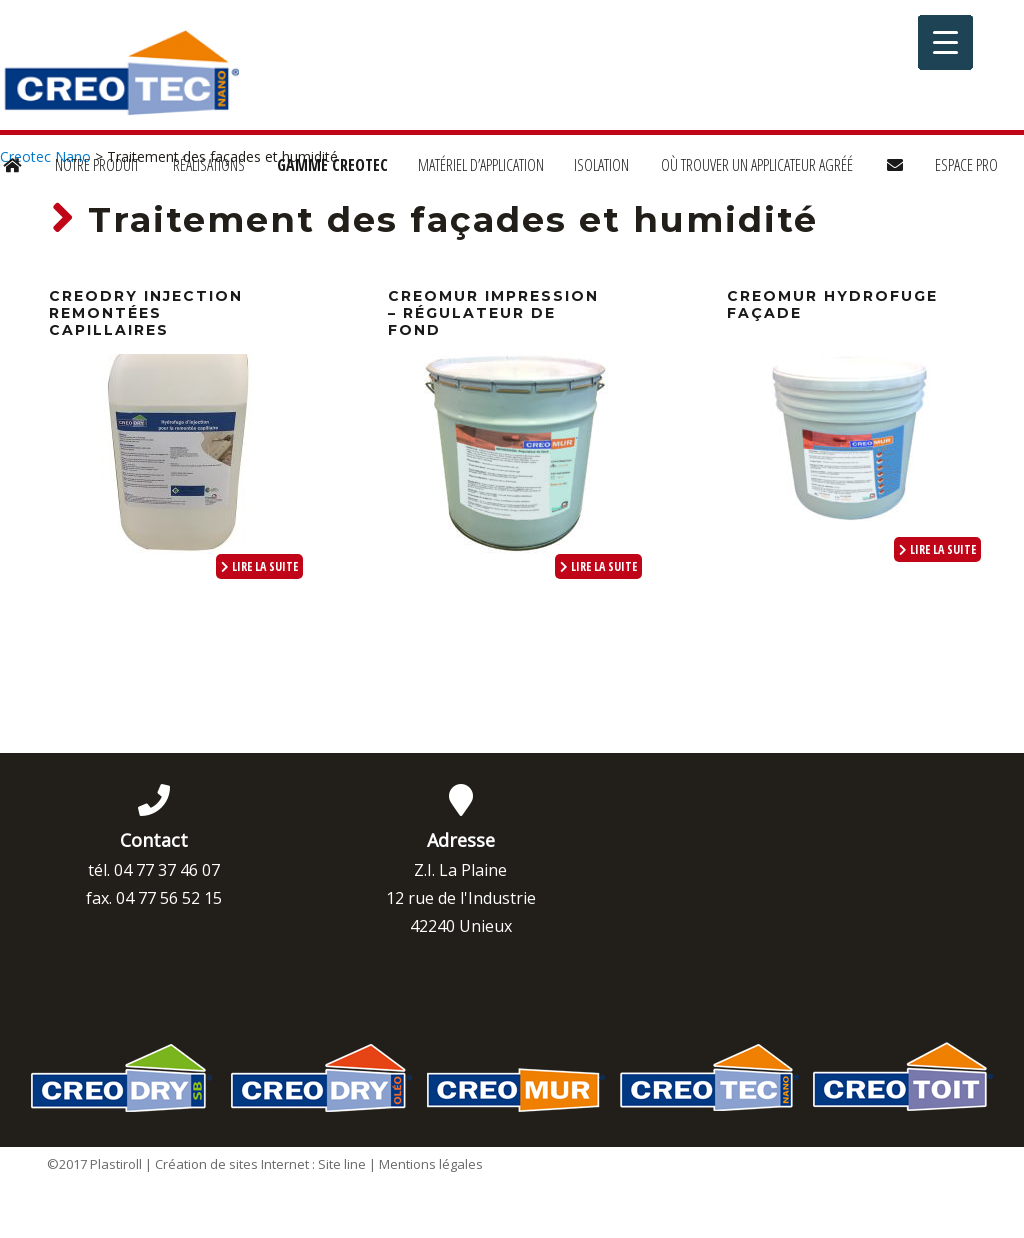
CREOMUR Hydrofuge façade (832, 304)
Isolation (601, 165)
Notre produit (97, 165)
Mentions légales (431, 1164)
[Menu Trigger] (945, 42)
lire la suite (259, 566)
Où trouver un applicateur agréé (757, 165)
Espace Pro (966, 165)
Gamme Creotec (332, 165)
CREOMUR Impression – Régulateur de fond (493, 313)
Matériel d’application (481, 165)
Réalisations (209, 165)
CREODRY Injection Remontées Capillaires (146, 313)
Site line (342, 1164)
